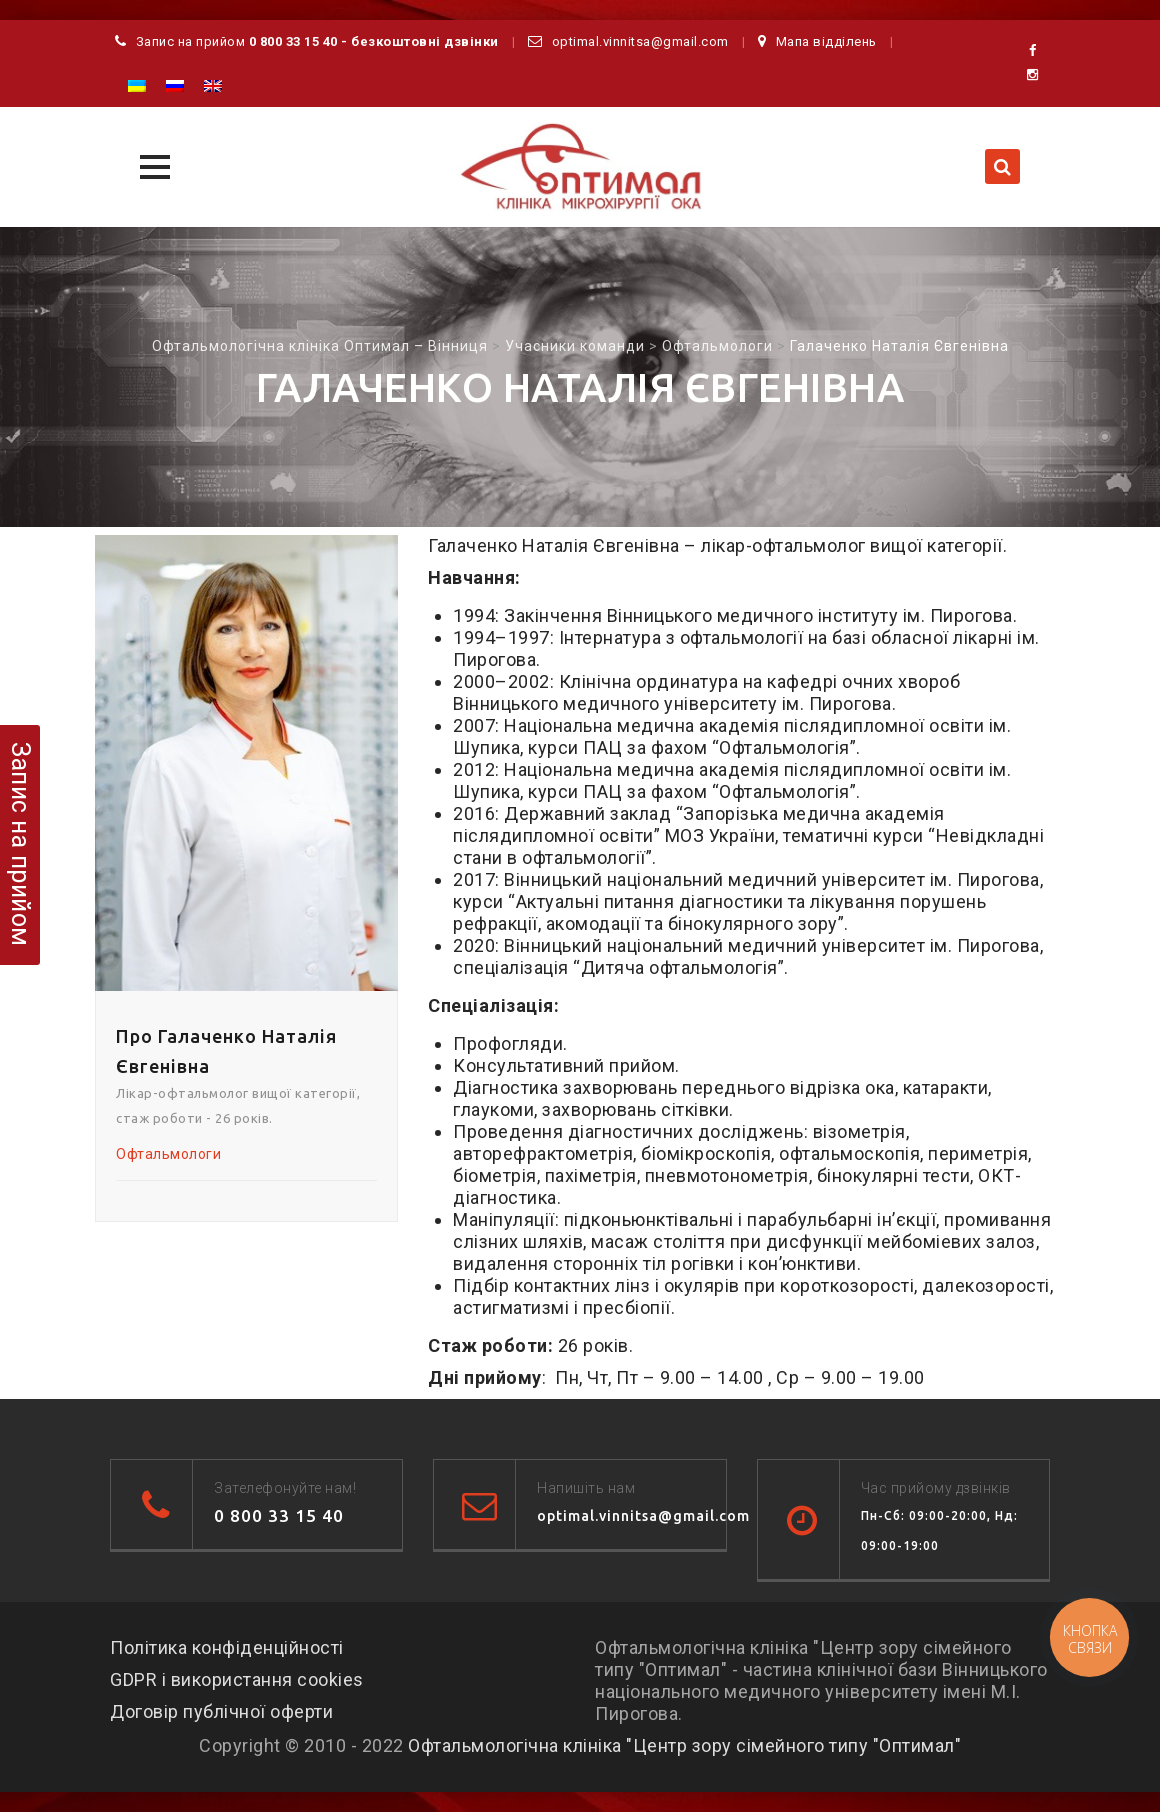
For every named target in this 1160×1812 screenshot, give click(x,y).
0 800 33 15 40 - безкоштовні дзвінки (374, 41)
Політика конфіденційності (227, 1647)
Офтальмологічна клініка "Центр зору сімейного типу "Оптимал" (684, 1745)
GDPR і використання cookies (237, 1679)
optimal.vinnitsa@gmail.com (640, 41)
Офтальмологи (168, 1154)
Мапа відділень (826, 41)
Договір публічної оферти (221, 1711)
